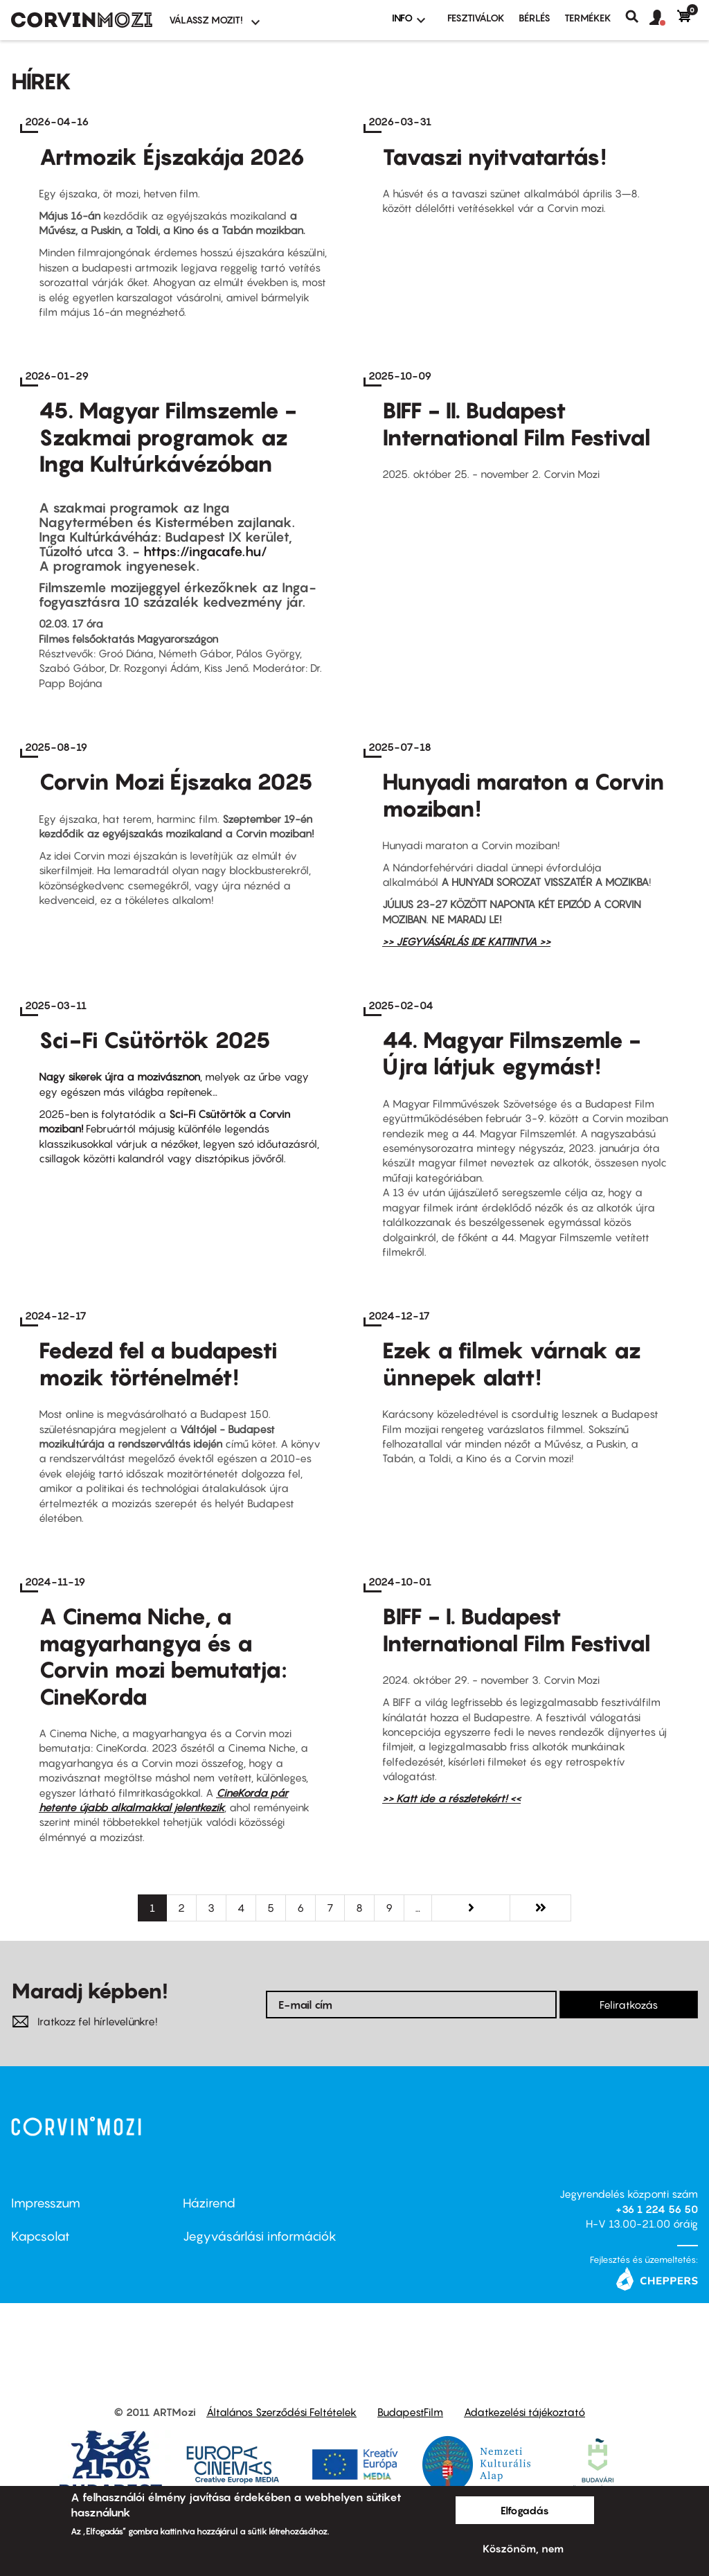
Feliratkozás (629, 2004)
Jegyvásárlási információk (259, 2236)
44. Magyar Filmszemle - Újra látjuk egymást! (511, 1053)
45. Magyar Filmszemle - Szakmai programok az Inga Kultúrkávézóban (168, 437)
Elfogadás (525, 2510)
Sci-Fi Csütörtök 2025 (155, 1040)
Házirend (209, 2203)
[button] (663, 18)
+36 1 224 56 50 (657, 2209)
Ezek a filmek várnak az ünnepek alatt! (511, 1363)
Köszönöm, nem (523, 2548)
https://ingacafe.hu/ (205, 551)
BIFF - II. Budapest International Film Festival (516, 423)
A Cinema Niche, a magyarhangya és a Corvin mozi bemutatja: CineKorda (163, 1656)
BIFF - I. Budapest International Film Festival (516, 1629)
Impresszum (45, 2203)
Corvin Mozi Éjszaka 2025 (176, 781)
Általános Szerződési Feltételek (281, 2412)
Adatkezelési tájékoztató (524, 2412)
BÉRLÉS (534, 18)
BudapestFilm (410, 2412)
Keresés (637, 17)
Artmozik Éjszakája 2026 (172, 156)
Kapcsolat (40, 2236)
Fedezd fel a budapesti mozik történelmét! (158, 1363)
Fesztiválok (476, 18)
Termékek (587, 18)
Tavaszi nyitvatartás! (494, 156)
